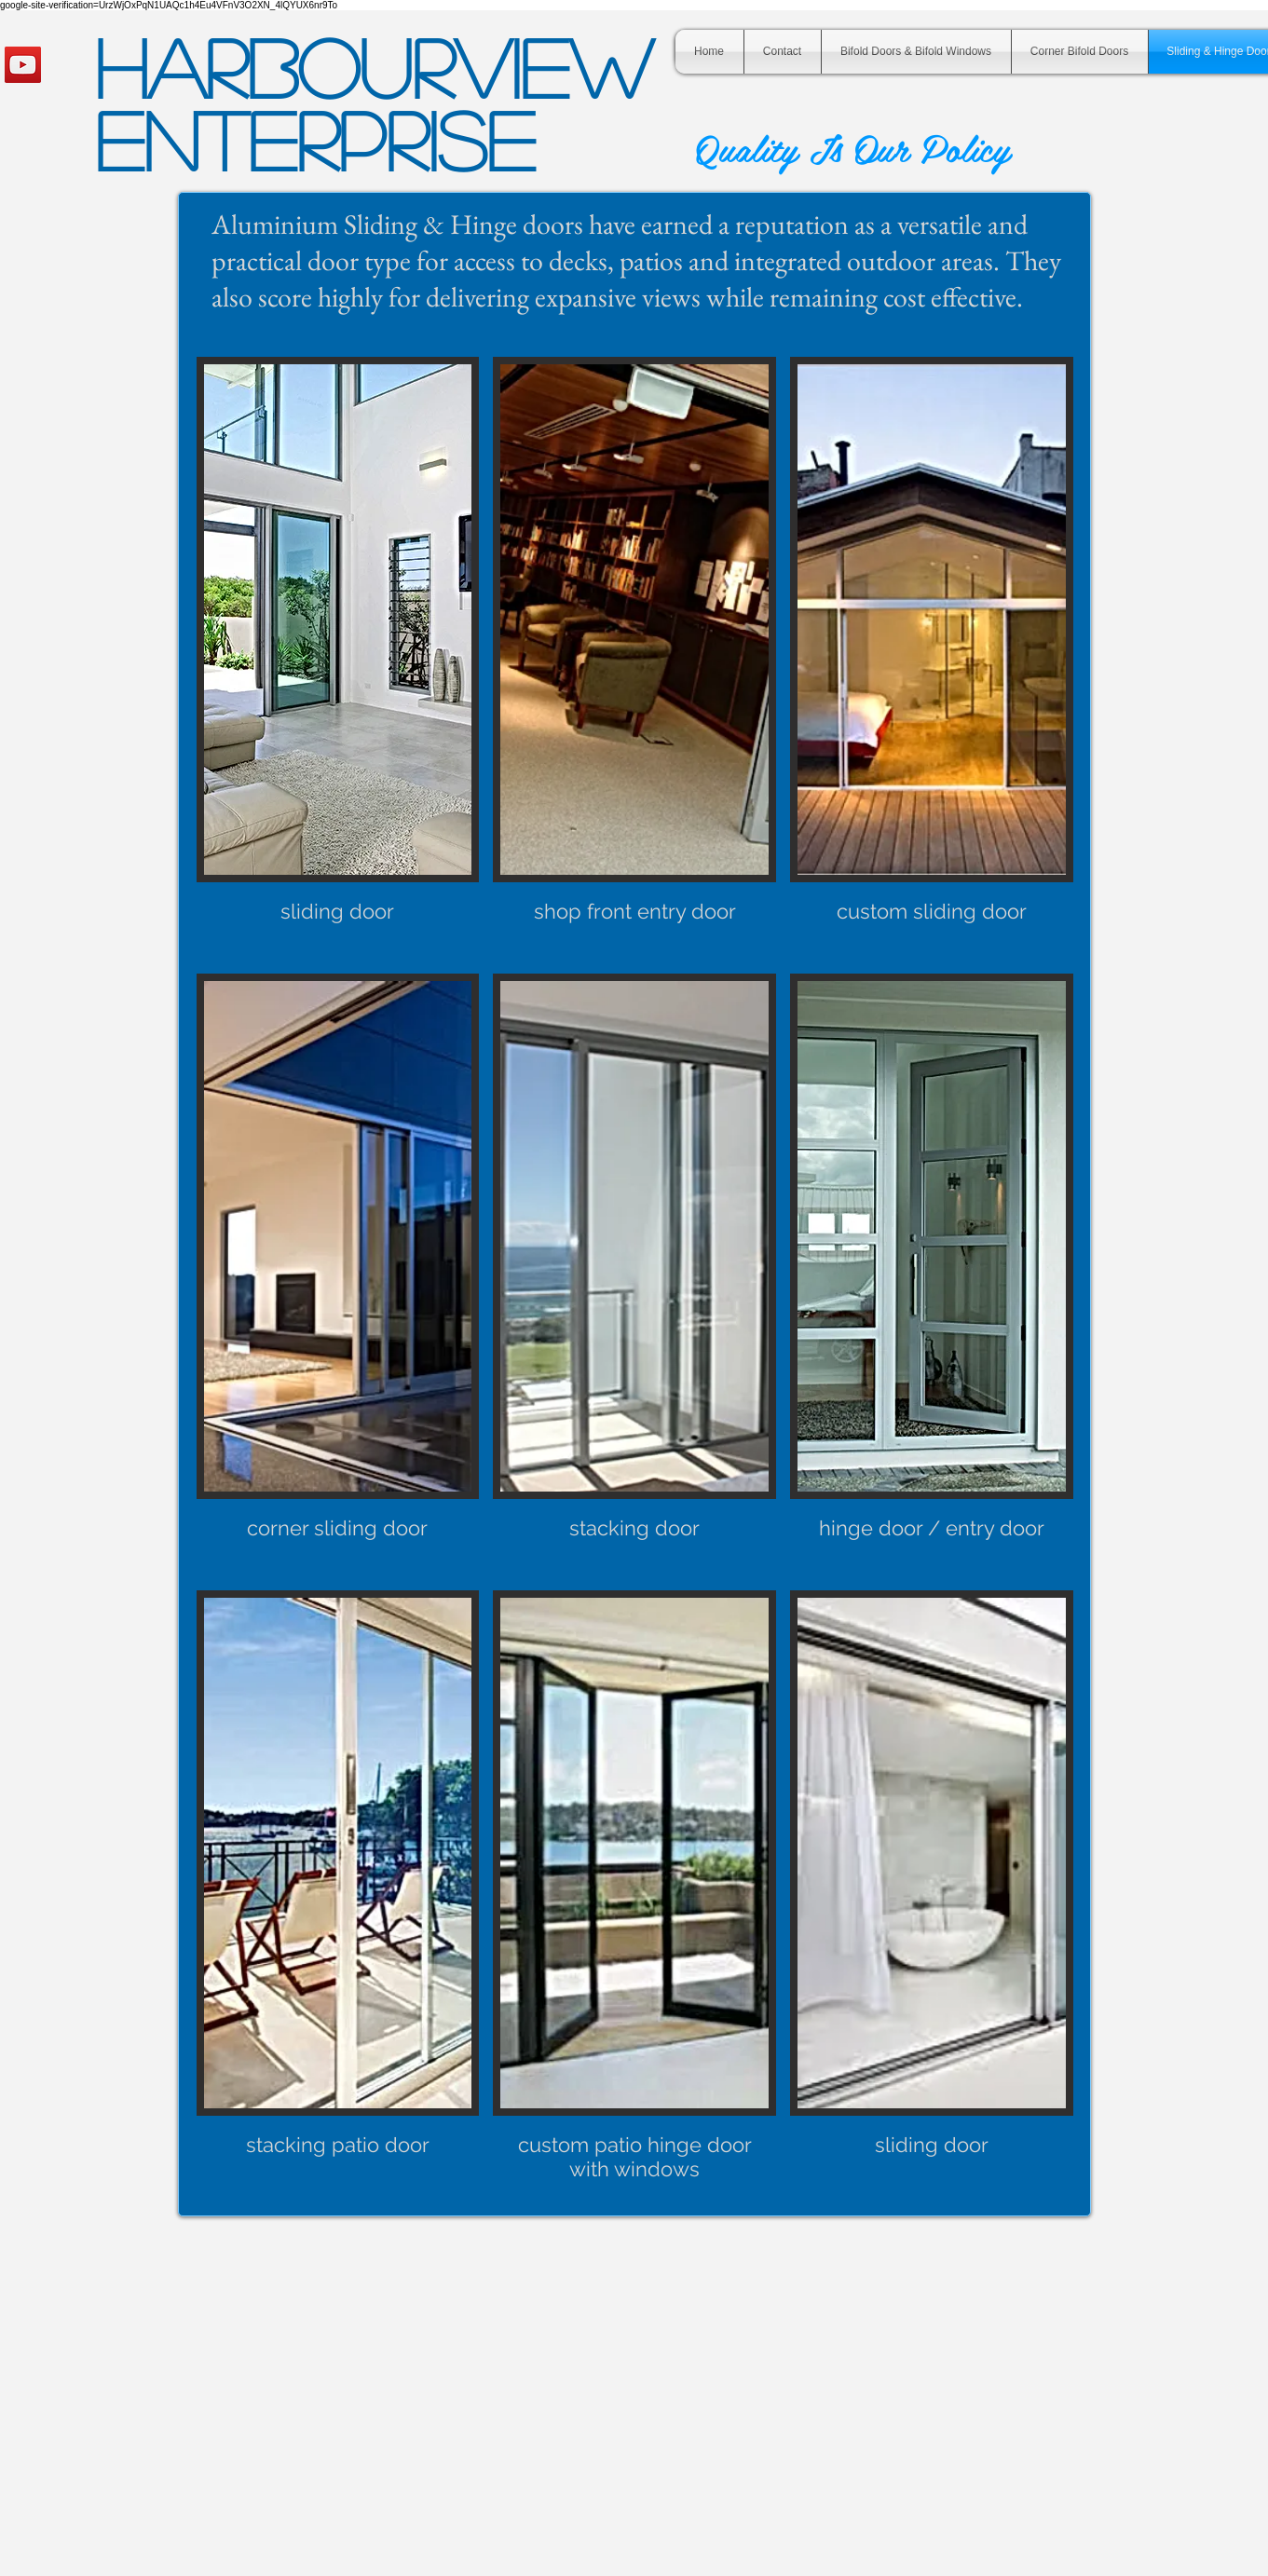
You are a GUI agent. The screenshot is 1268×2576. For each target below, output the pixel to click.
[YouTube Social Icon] (23, 65)
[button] (338, 658)
